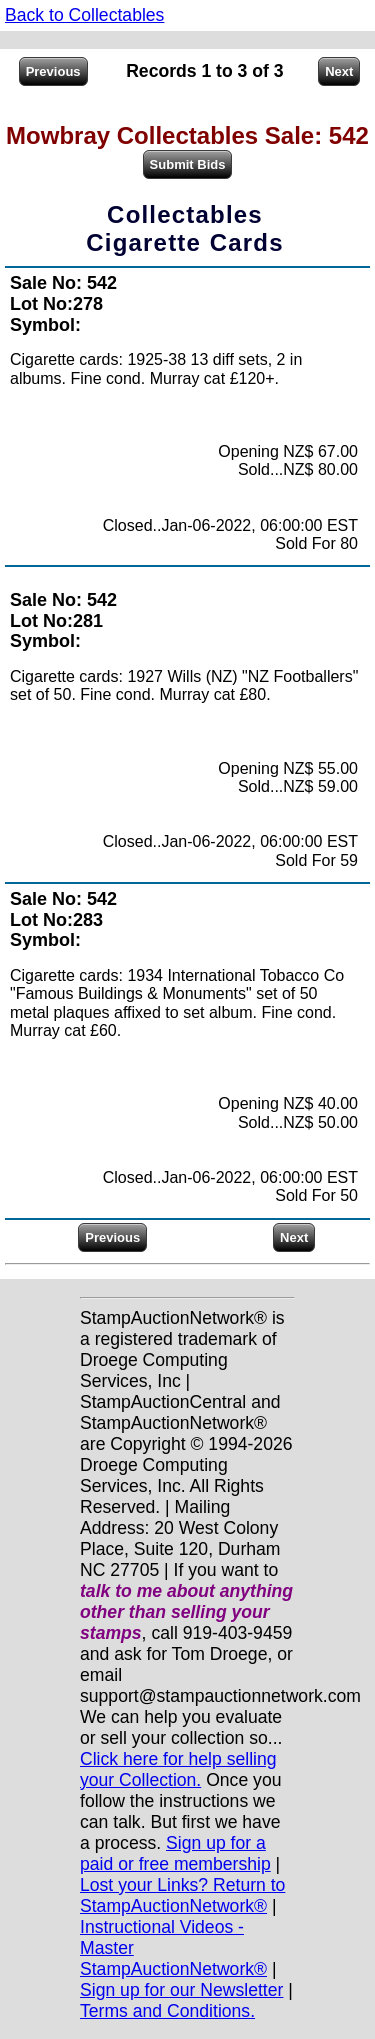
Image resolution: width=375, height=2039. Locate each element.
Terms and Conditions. (167, 2011)
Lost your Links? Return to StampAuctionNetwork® (182, 1895)
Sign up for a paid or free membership (175, 1853)
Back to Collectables (84, 15)
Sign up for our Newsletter (181, 1990)
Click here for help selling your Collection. (178, 1769)
